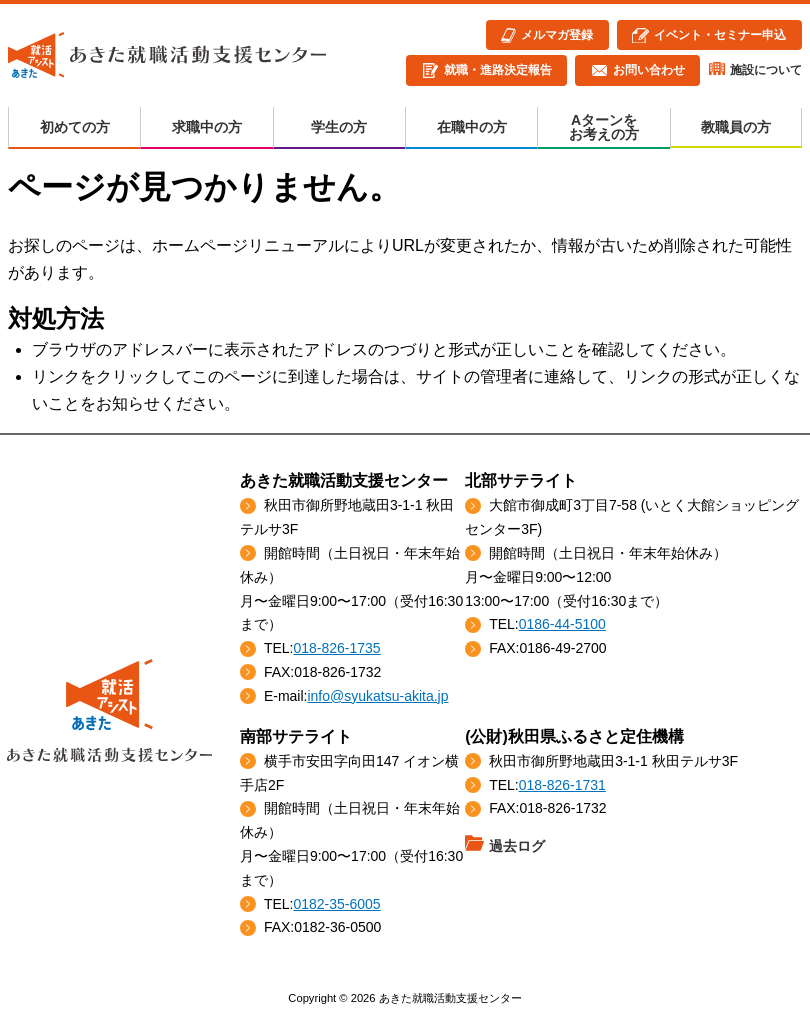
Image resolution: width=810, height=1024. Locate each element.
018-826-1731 (562, 785)
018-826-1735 (336, 648)
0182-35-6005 (336, 904)
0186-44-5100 (562, 624)
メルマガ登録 (557, 35)
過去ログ (517, 846)
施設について (766, 70)
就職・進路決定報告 (498, 70)
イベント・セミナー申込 (720, 35)
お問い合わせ (649, 70)
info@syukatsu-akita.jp (377, 696)
